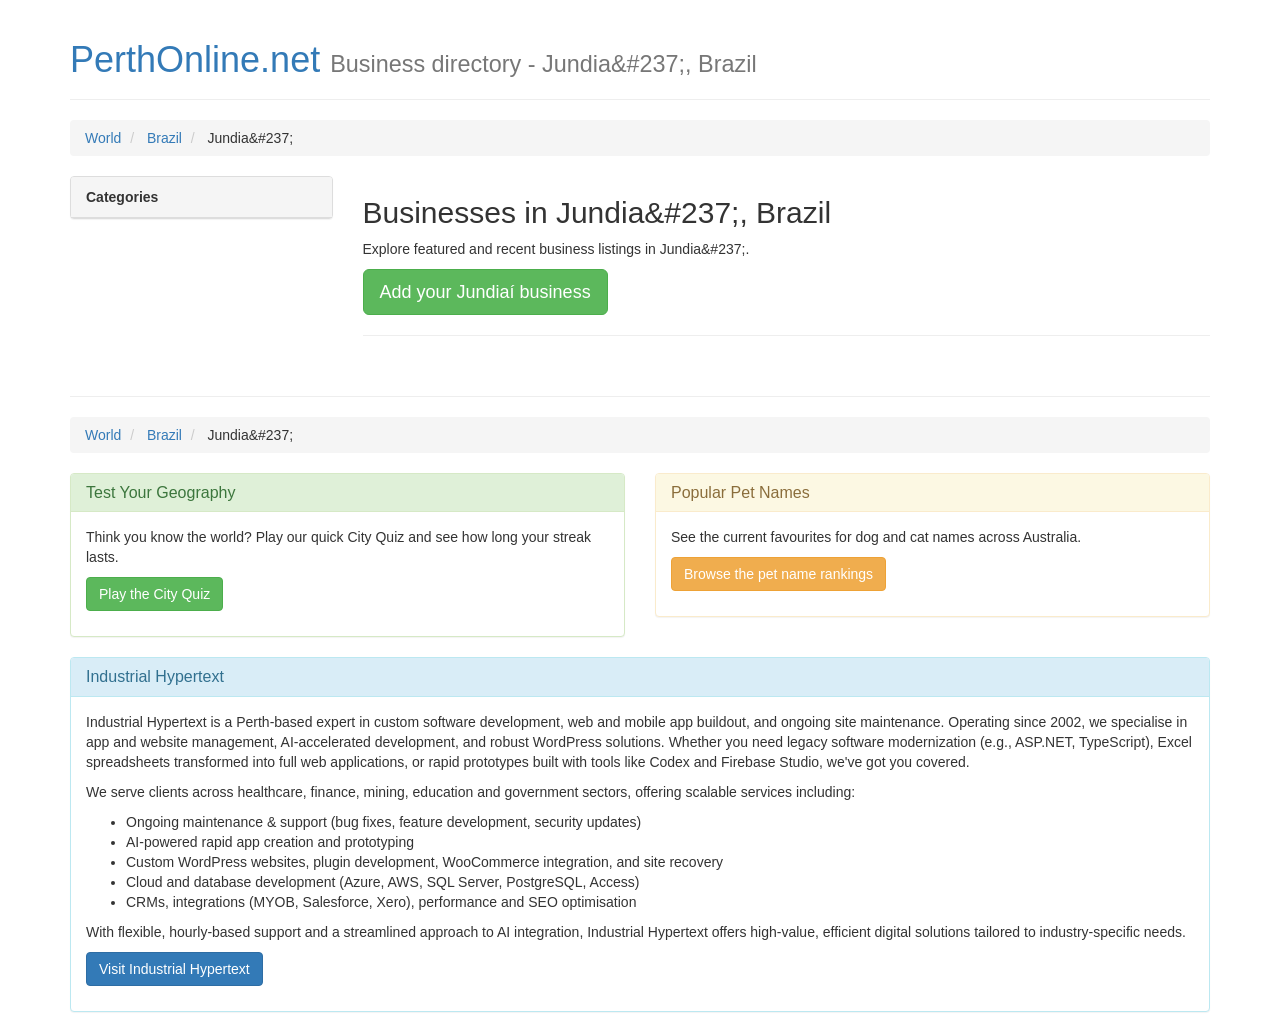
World (103, 138)
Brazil (164, 138)
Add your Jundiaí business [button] (485, 292)
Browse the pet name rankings (778, 574)
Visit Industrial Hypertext (174, 969)
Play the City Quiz (154, 594)
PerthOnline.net (195, 59)
